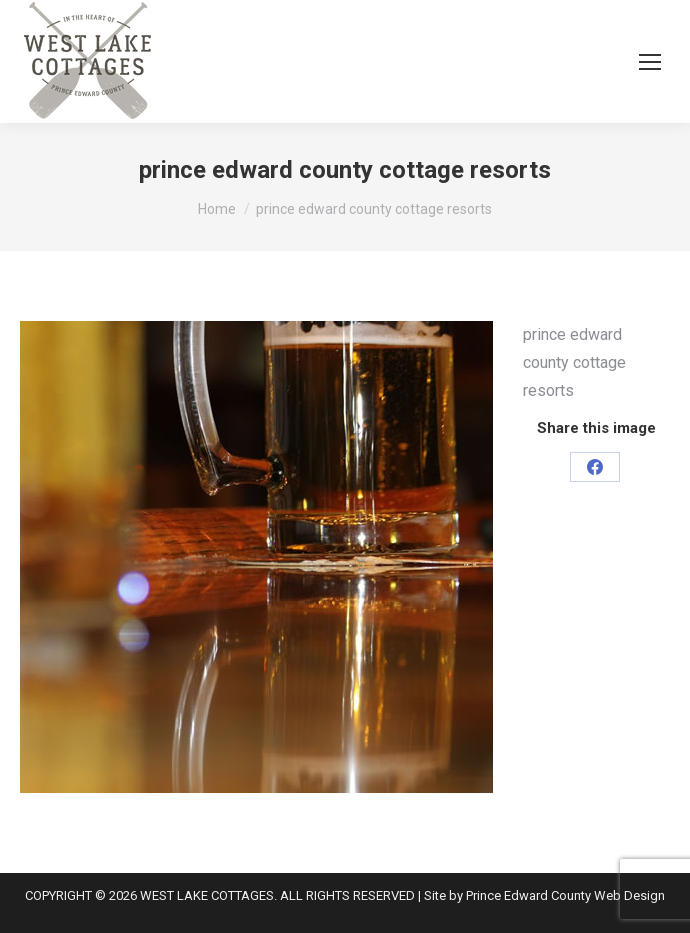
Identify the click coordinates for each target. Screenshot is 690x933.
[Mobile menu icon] (650, 62)
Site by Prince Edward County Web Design (544, 895)
